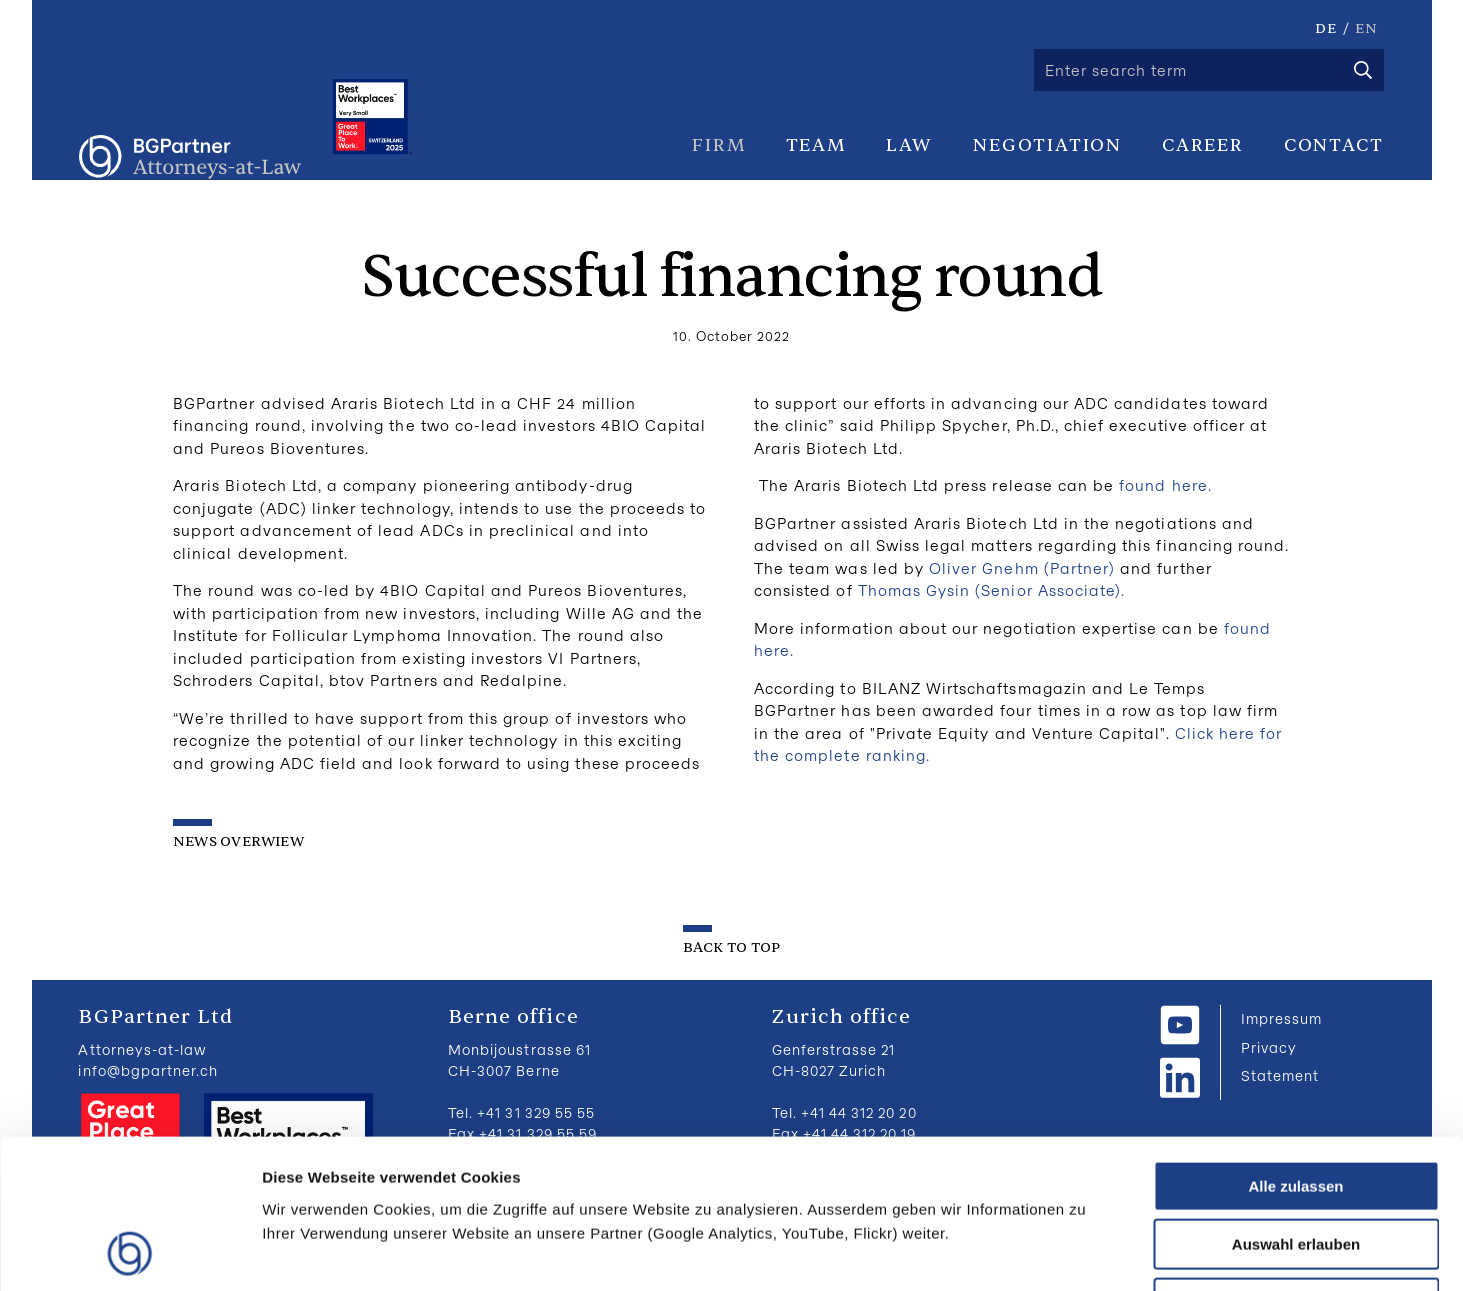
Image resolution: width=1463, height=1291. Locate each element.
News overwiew (238, 841)
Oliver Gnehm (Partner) (1024, 568)
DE (1326, 28)
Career (1203, 145)
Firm (718, 145)
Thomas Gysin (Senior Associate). (992, 590)
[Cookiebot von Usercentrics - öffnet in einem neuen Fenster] (129, 1252)
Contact (1334, 145)
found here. (1165, 485)
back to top (731, 947)
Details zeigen (1063, 1251)
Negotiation (1047, 145)
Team (816, 145)
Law (909, 145)
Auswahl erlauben (1296, 1105)
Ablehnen (1296, 1163)
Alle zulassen (1295, 1046)
